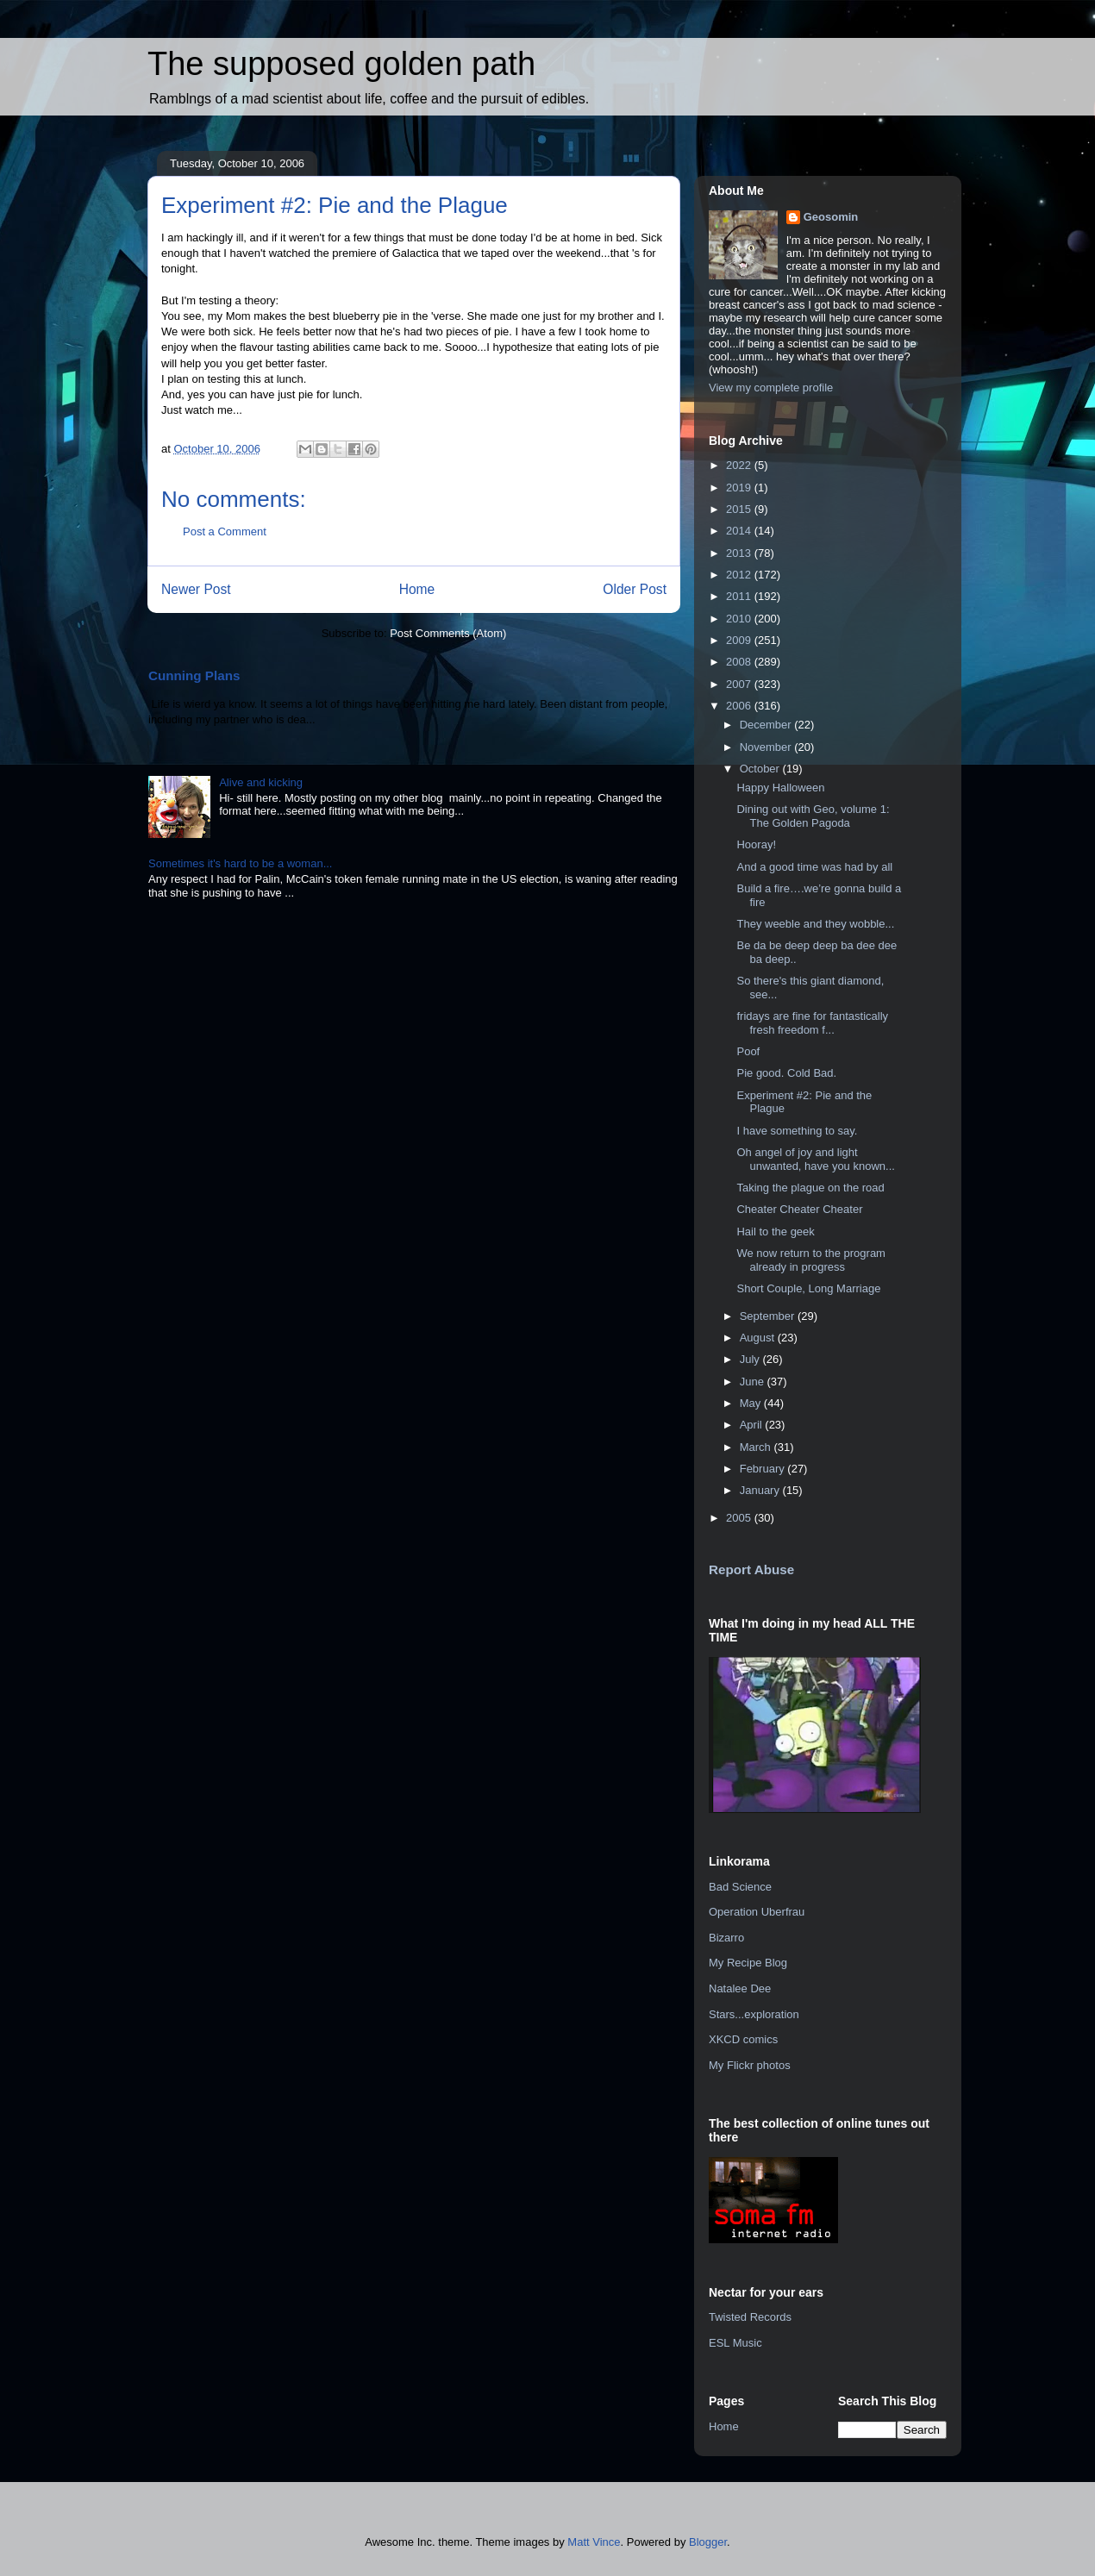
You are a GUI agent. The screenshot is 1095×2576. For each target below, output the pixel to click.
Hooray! (756, 844)
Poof (748, 1051)
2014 (740, 530)
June (753, 1381)
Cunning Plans (194, 675)
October (761, 768)
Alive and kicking (261, 782)
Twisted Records (750, 2316)
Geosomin (831, 216)
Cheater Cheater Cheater (799, 1209)
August (759, 1337)
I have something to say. (796, 1130)
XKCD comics (743, 2039)
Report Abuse (751, 1569)
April (753, 1424)
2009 (740, 640)
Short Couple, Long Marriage (808, 1288)
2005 (740, 1517)
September (769, 1316)
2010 (740, 618)
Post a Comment (224, 531)
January (761, 1490)
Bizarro (726, 1937)
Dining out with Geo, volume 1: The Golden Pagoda (812, 816)
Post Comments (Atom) (448, 633)
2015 (740, 509)
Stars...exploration (754, 2014)
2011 (740, 596)
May (752, 1403)
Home (417, 589)
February (764, 1468)
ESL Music (735, 2342)
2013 (740, 553)
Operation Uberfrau (756, 1911)
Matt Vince (593, 2541)
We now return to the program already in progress (810, 1260)
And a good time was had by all (814, 866)
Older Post (634, 589)
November (767, 747)
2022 (740, 465)
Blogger (708, 2541)
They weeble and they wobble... (815, 923)
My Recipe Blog (748, 1962)
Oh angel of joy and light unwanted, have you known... (815, 1159)
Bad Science (740, 1886)
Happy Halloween (780, 787)
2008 (740, 661)
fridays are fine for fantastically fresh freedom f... (812, 1023)
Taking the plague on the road (810, 1187)
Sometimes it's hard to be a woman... (240, 863)
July (751, 1359)
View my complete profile (771, 387)
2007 (740, 684)
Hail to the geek (775, 1231)
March (757, 1447)
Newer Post (196, 589)
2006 (740, 705)
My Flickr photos (750, 2065)
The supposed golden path (341, 64)
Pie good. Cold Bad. (786, 1072)
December (767, 724)
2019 (740, 487)
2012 (740, 574)
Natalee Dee (740, 1988)
